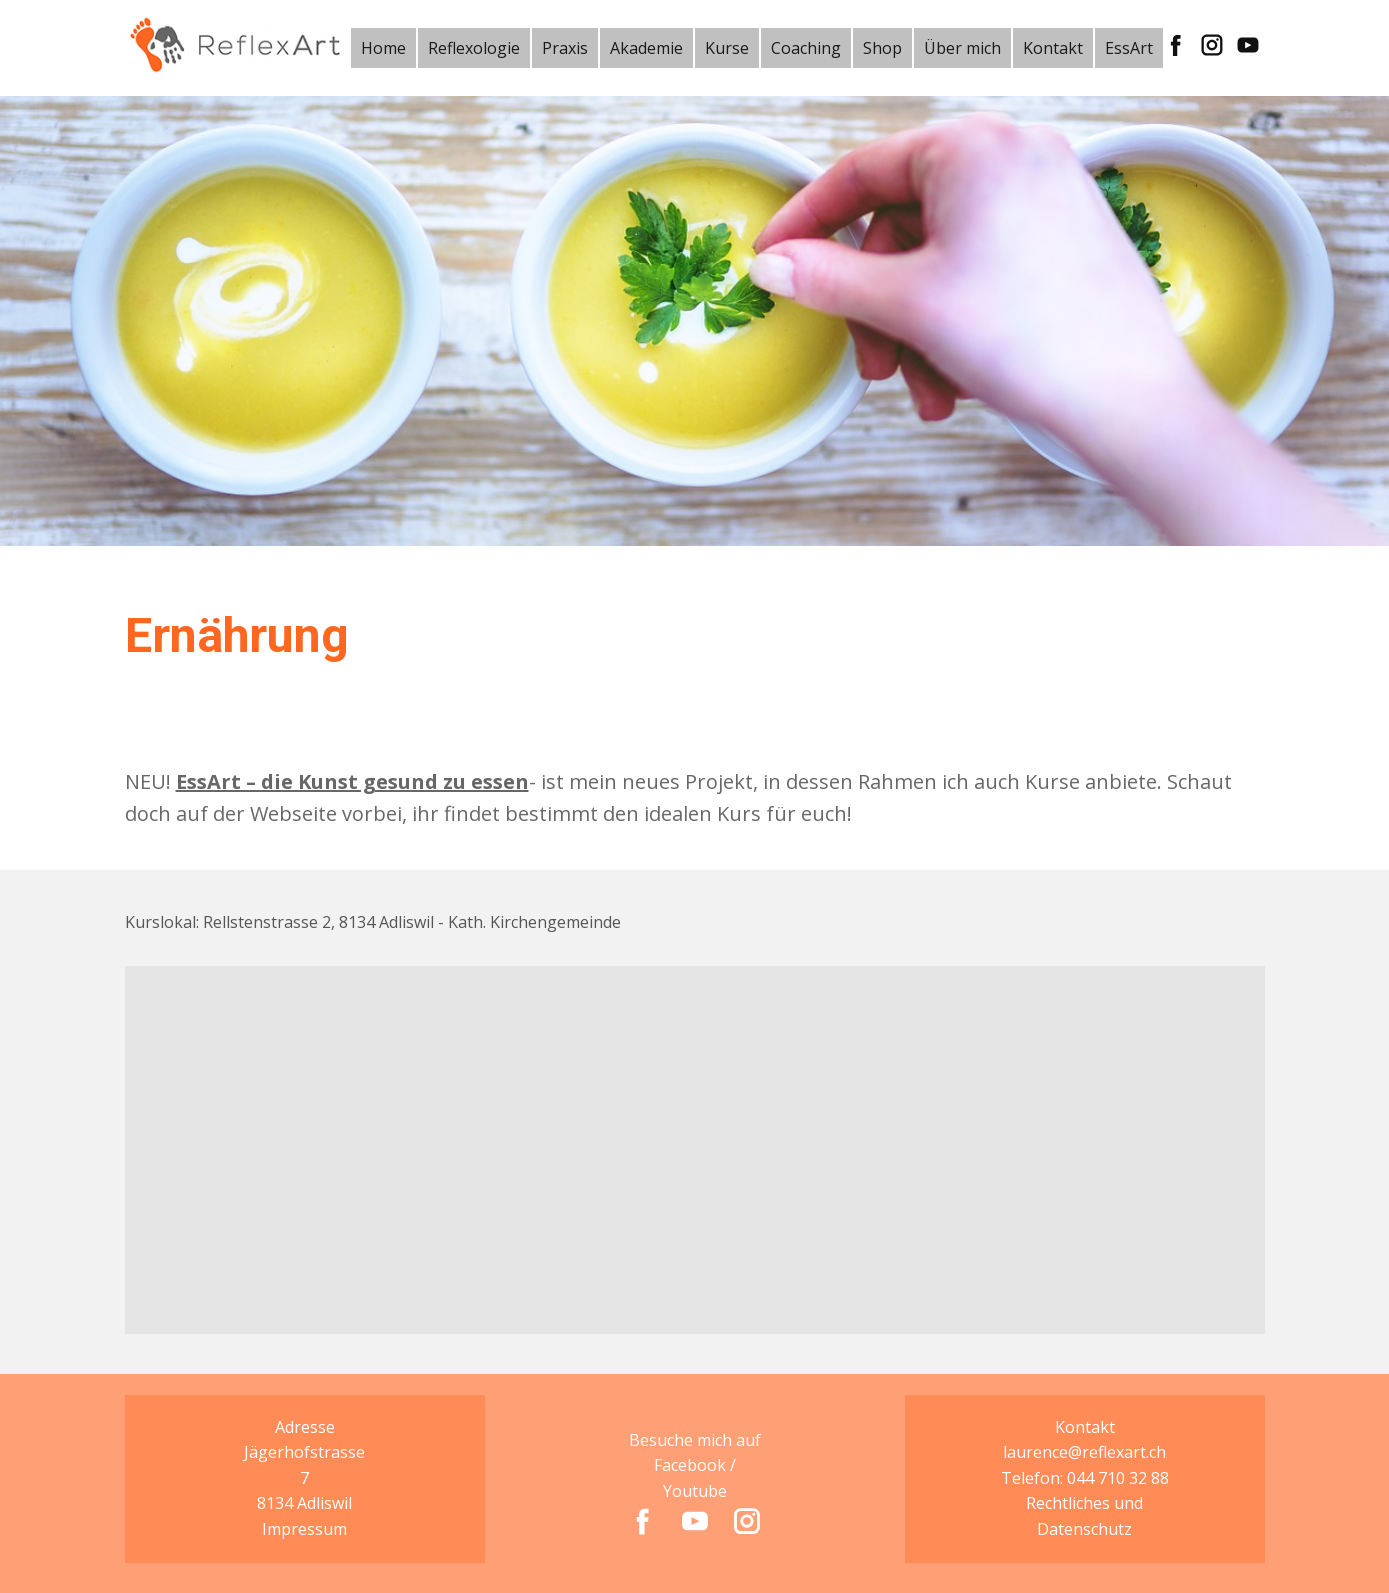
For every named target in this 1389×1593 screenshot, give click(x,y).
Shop (882, 48)
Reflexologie (474, 48)
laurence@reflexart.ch (1084, 1452)
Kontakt (1053, 48)
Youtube (695, 1491)
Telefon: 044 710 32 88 (1085, 1478)
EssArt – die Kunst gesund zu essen (352, 781)
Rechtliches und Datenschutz (1084, 1516)
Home (383, 48)
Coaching (806, 48)
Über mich (962, 48)
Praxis (565, 48)
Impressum (304, 1529)
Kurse (727, 48)
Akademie (646, 48)
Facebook (690, 1465)
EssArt (1129, 48)
